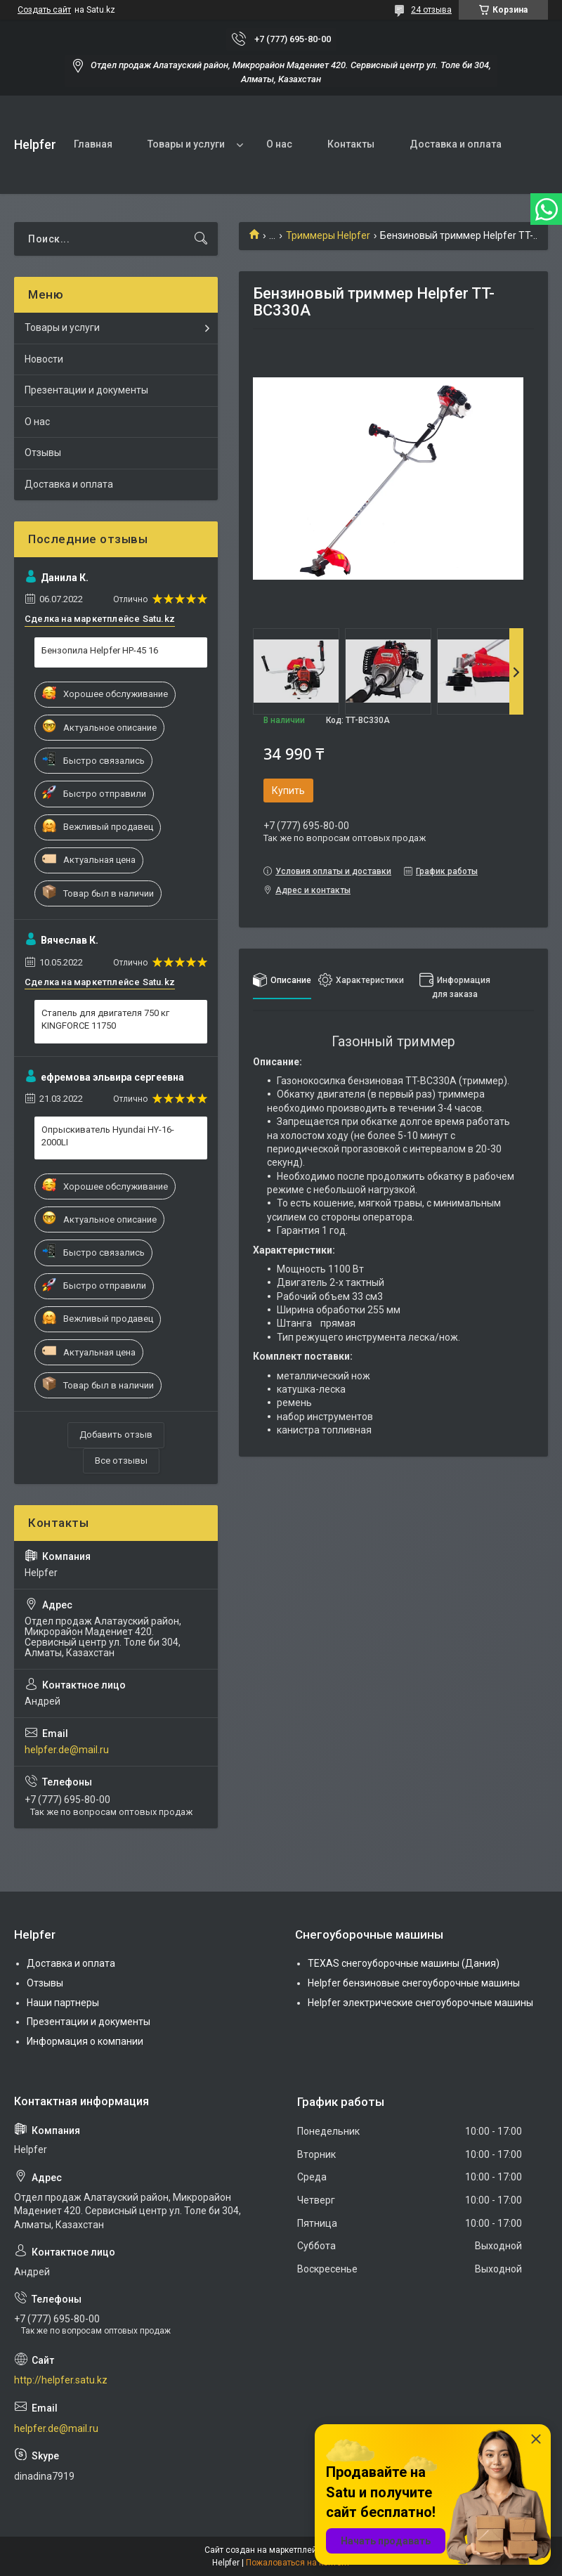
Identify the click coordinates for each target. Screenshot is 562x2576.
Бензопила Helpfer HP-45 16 (99, 650)
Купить (288, 790)
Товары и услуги (186, 144)
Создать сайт (44, 10)
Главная (93, 144)
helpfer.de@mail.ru (67, 1749)
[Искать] (201, 239)
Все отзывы (121, 1460)
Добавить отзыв (115, 1434)
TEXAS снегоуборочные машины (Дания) (403, 1963)
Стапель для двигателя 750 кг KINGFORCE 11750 (105, 1019)
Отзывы (43, 452)
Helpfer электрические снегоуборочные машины (420, 2002)
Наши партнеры (63, 2002)
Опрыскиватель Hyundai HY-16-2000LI (107, 1135)
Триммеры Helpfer (328, 235)
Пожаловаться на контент (298, 2563)
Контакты (350, 144)
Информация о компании (85, 2041)
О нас (279, 144)
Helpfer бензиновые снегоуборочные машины (414, 1983)
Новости (44, 359)
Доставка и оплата (456, 144)
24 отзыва (431, 10)
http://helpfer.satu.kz (60, 2380)
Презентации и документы (86, 390)
